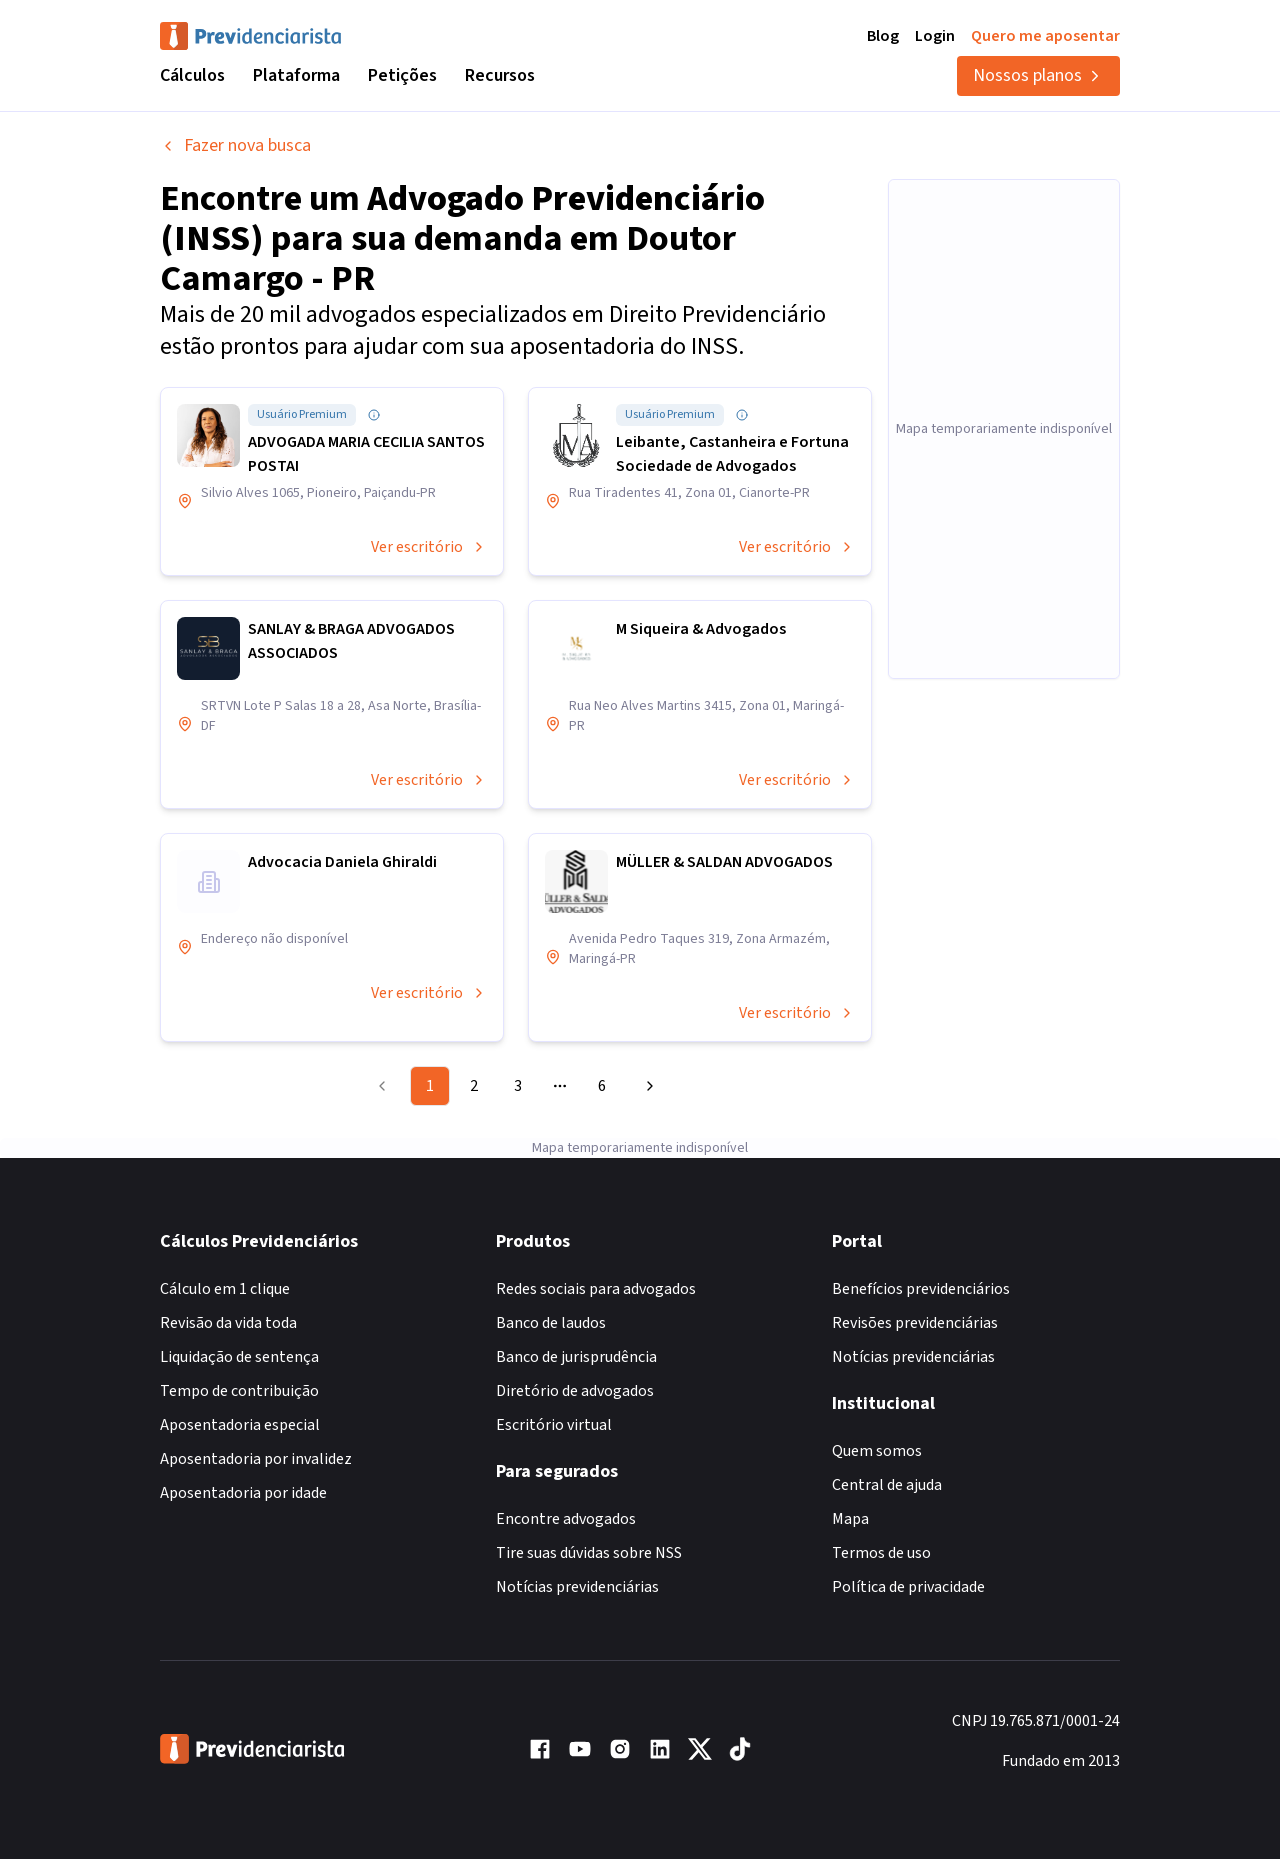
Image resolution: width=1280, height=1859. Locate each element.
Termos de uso (881, 1553)
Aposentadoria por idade (243, 1493)
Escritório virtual (554, 1425)
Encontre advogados (566, 1519)
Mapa (850, 1519)
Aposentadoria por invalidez (256, 1459)
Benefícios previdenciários (921, 1289)
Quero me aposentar (1045, 36)
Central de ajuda (887, 1485)
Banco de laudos (551, 1323)
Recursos (500, 75)
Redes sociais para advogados (596, 1289)
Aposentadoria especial (240, 1425)
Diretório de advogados (575, 1391)
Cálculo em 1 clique (225, 1289)
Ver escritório (429, 547)
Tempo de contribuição (239, 1391)
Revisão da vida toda (228, 1323)
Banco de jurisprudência (576, 1357)
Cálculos (192, 75)
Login (935, 36)
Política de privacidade (908, 1587)
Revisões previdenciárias (915, 1323)
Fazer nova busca (235, 145)
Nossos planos (1038, 75)
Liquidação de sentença (239, 1357)
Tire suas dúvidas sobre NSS (589, 1553)
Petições (402, 75)
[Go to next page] (647, 1086)
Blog (883, 36)
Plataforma (296, 75)
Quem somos (877, 1451)
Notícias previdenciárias (577, 1587)
